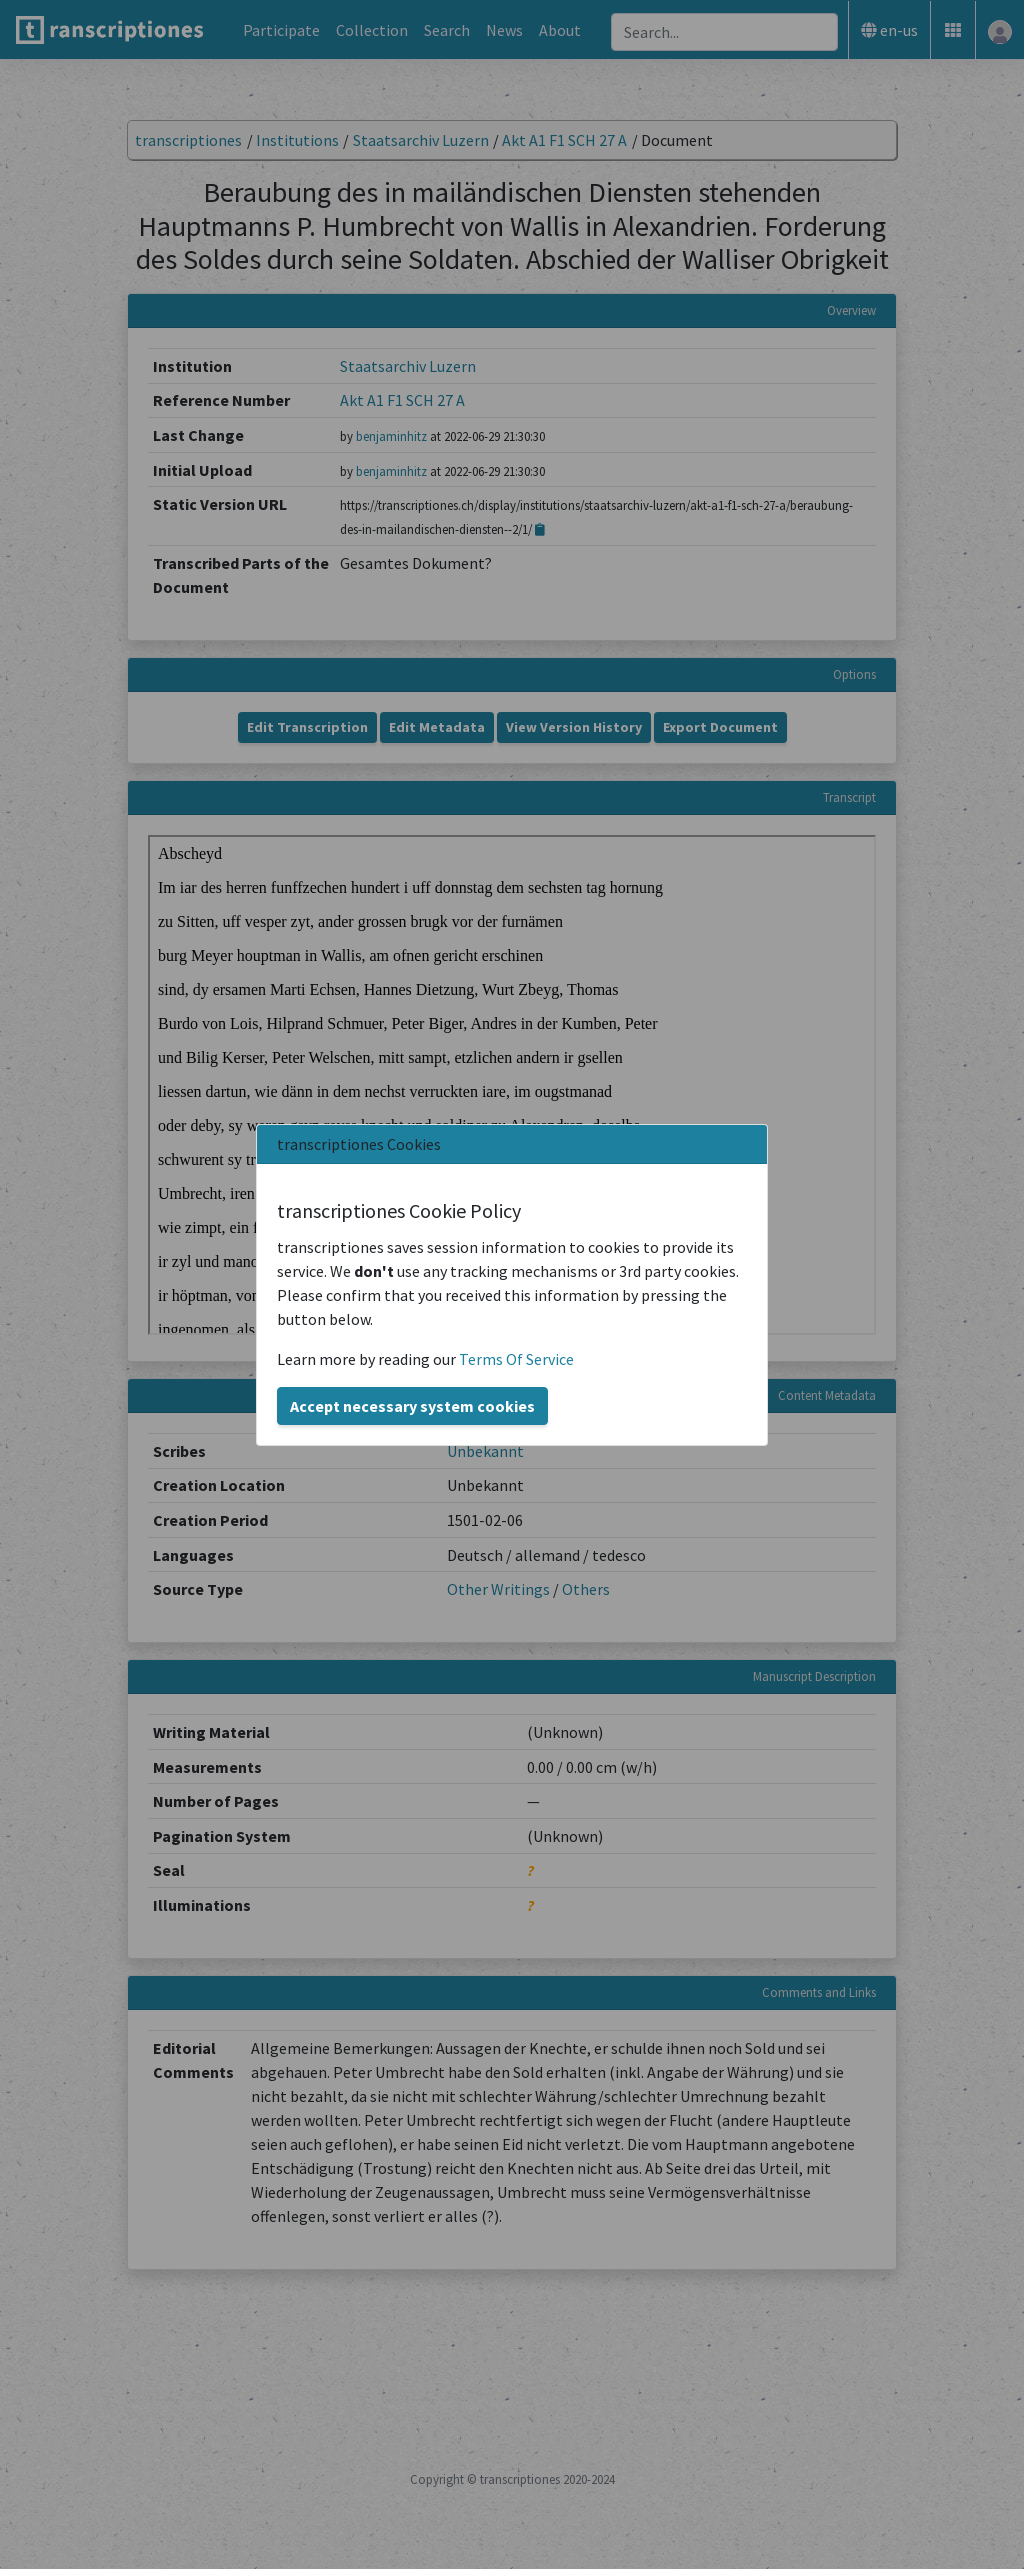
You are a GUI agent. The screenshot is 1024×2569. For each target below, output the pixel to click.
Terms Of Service (516, 1359)
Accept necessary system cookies (412, 1406)
